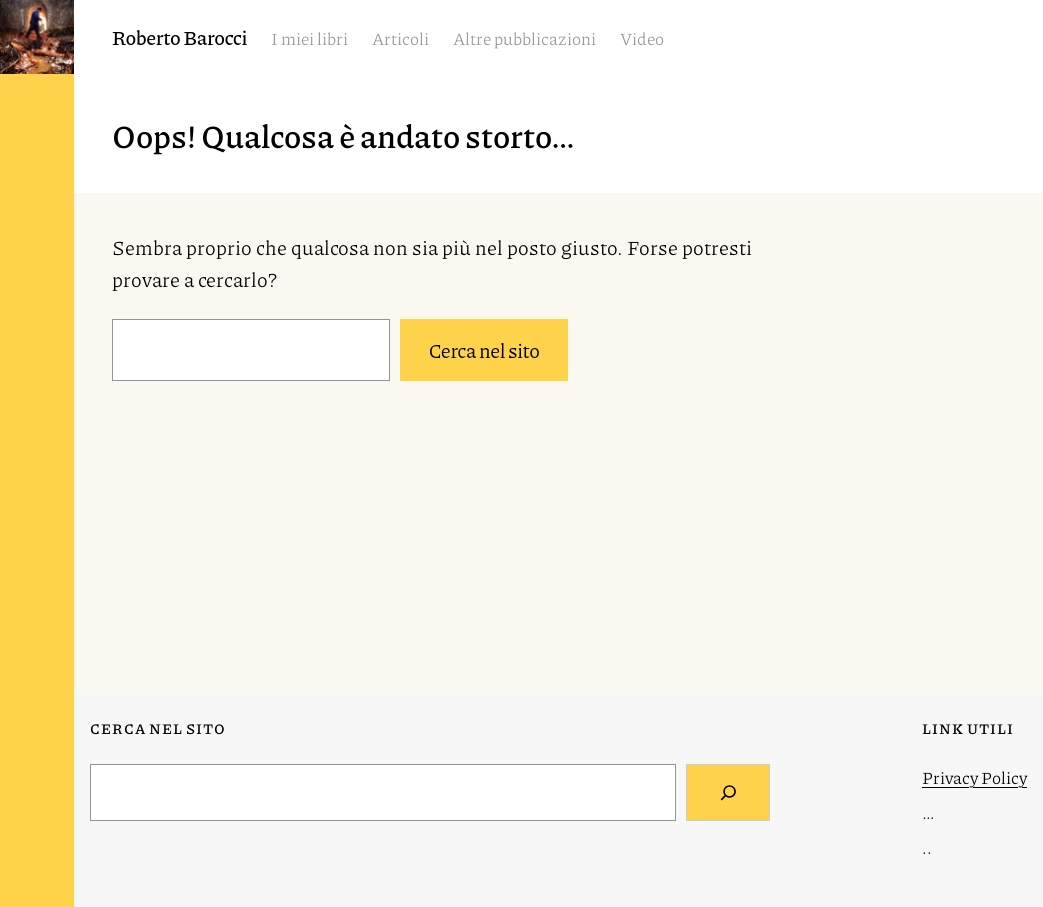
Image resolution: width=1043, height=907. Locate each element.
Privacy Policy (974, 777)
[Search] (728, 793)
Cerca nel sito (484, 350)
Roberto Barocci (179, 37)
